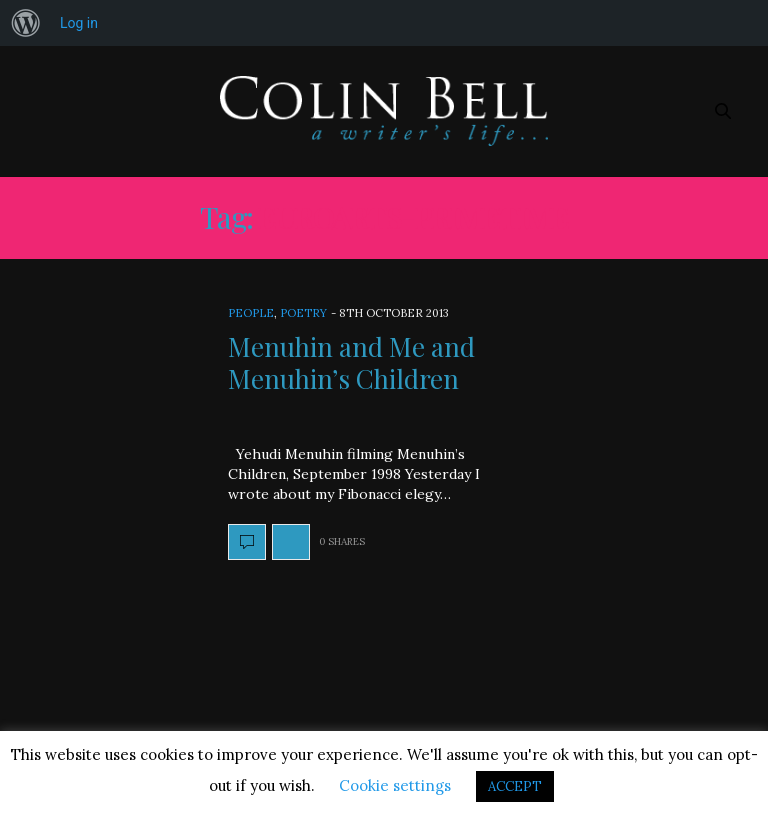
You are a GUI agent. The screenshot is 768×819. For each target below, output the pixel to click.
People (251, 313)
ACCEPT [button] (515, 786)
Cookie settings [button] (395, 785)
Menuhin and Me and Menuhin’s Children (351, 362)
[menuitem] (26, 23)
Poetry (303, 313)
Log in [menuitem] (79, 23)
